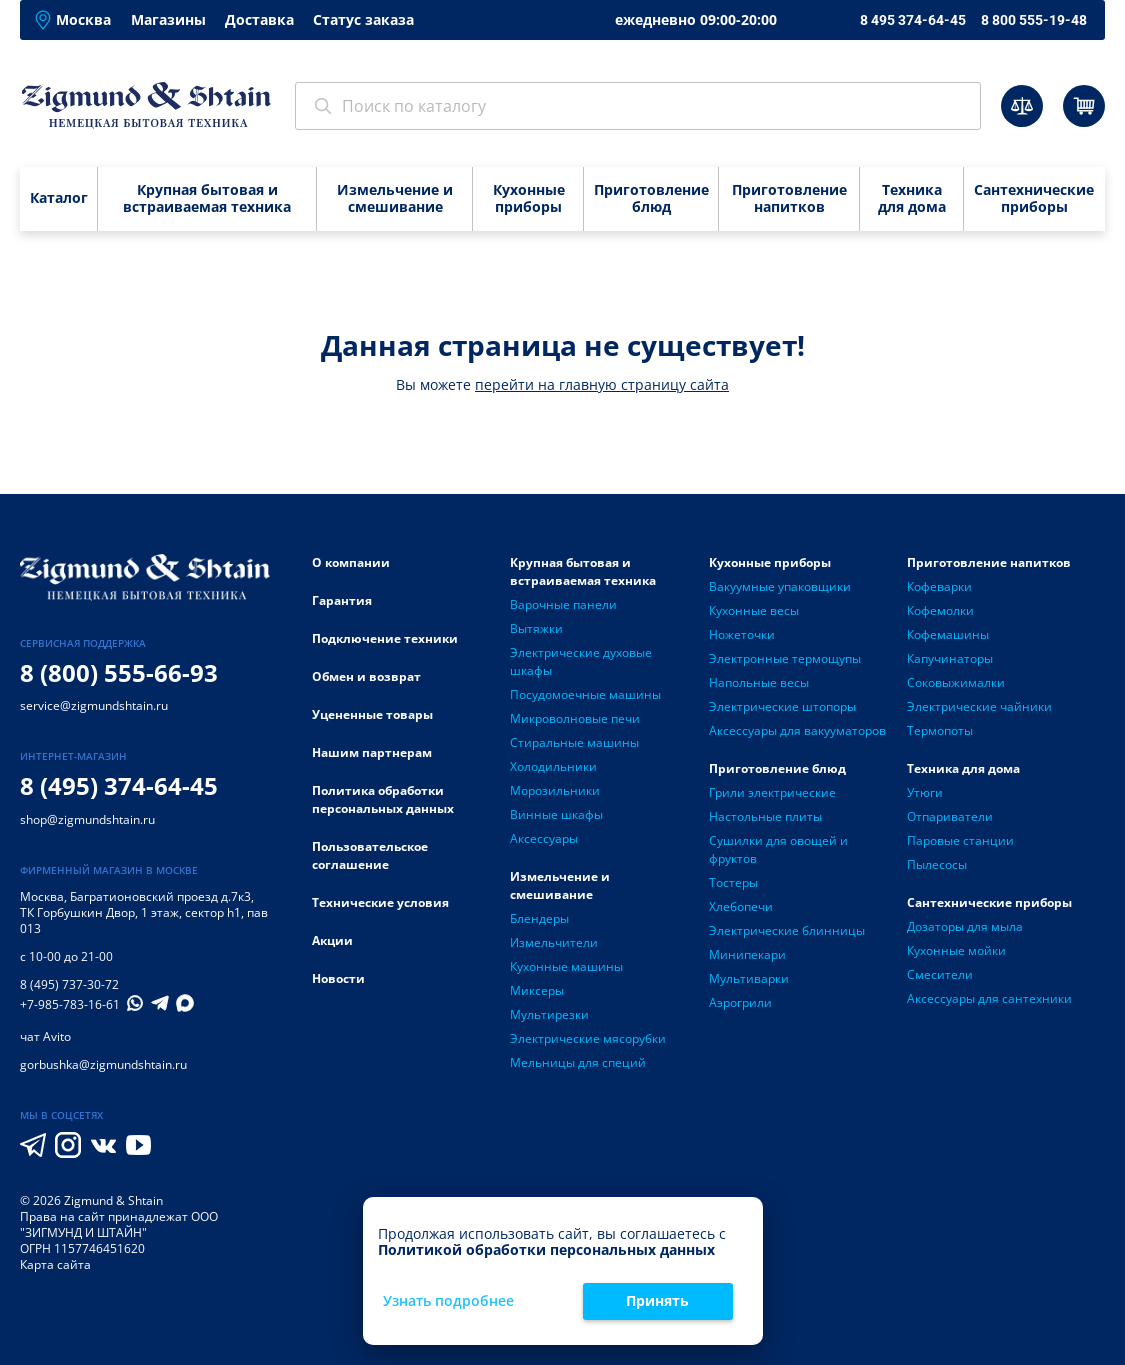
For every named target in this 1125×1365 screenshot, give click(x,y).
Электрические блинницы (787, 930)
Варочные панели (563, 604)
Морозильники (555, 790)
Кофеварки (939, 586)
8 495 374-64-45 (913, 20)
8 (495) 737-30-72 (69, 984)
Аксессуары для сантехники (989, 998)
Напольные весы (759, 682)
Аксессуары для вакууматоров (797, 730)
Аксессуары (544, 838)
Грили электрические (772, 792)
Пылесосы (937, 864)
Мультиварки (749, 978)
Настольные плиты (765, 816)
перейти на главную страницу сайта (602, 384)
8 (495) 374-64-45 (119, 785)
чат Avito (45, 1036)
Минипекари (747, 954)
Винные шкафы (556, 814)
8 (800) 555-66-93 (119, 672)
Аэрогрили (740, 1002)
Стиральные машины (574, 742)
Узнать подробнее (448, 1301)
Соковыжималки (956, 682)
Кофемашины (948, 634)
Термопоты (940, 730)
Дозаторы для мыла (965, 926)
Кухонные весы (754, 610)
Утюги (925, 792)
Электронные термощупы (785, 658)
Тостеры (733, 882)
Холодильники (553, 766)
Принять (657, 1300)
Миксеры (537, 990)
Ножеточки (742, 634)
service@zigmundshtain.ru (94, 705)
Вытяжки (536, 628)
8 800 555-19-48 (1034, 20)
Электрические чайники (979, 706)
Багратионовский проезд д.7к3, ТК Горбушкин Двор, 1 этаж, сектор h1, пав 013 (144, 912)
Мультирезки (549, 1014)
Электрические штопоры (782, 706)
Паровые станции (960, 840)
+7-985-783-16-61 (70, 1005)
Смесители (940, 974)
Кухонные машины (566, 966)
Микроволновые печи (575, 718)
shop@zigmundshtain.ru (87, 819)
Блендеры (539, 918)
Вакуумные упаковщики (780, 586)
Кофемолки (940, 610)
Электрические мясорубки (588, 1038)
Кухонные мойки (956, 950)
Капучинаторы (950, 658)
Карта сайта (55, 1264)
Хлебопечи (741, 906)
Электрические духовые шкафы (581, 661)
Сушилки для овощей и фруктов (778, 849)
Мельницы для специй (578, 1062)
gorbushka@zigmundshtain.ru (103, 1064)
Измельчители (554, 942)
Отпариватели (950, 816)
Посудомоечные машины (585, 694)
